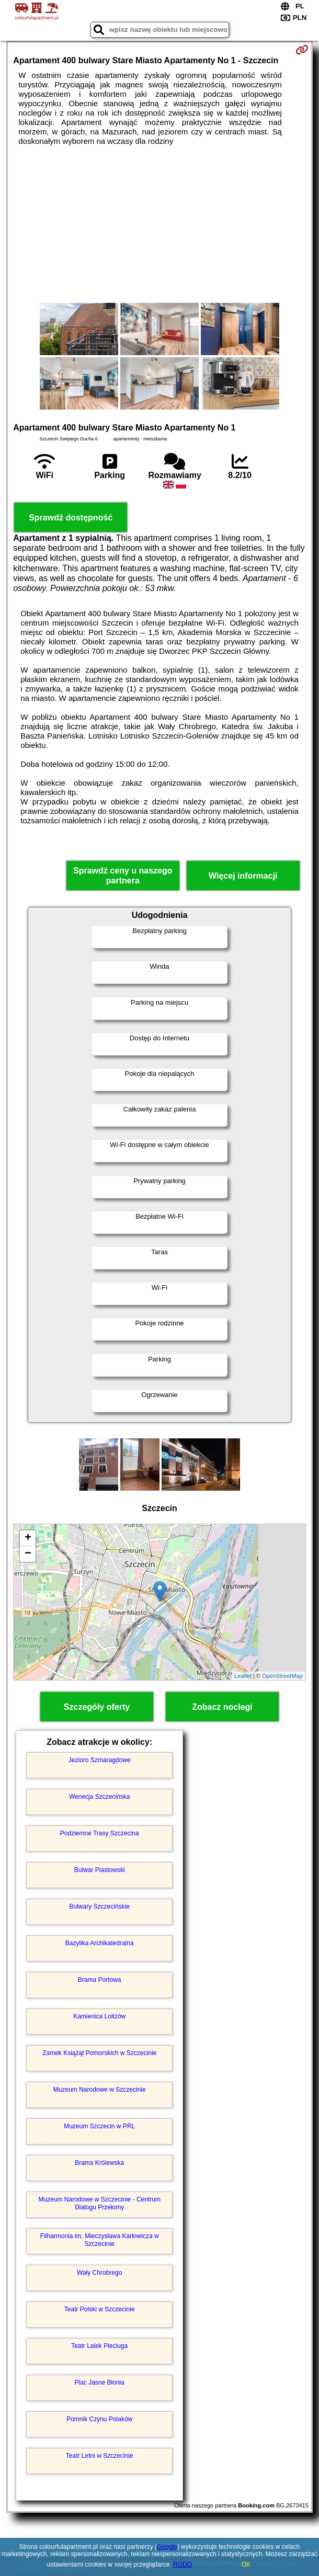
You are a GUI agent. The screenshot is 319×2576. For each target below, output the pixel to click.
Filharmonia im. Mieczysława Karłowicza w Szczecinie (99, 2239)
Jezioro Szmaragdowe (100, 1760)
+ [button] (28, 1538)
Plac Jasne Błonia (99, 2382)
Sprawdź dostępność (70, 517)
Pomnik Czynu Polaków (99, 2419)
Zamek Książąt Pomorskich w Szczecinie (99, 2053)
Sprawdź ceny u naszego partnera (122, 875)
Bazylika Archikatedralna (99, 1943)
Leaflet (243, 1676)
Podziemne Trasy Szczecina (99, 1833)
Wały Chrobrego (99, 2272)
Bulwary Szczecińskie (100, 1906)
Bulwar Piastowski (99, 1870)
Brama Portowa (99, 1979)
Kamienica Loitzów (99, 2016)
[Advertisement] (159, 224)
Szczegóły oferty (97, 1707)
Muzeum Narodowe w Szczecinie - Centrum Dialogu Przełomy (99, 2203)
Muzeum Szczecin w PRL (99, 2126)
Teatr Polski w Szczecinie (99, 2309)
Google (167, 2546)
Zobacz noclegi (222, 1707)
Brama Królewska (99, 2162)
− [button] (28, 1554)
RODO (182, 2564)
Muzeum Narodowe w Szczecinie (99, 2089)
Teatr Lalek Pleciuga (99, 2346)
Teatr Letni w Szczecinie (99, 2455)
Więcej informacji (243, 875)
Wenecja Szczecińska (99, 1796)
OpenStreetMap (282, 1676)
